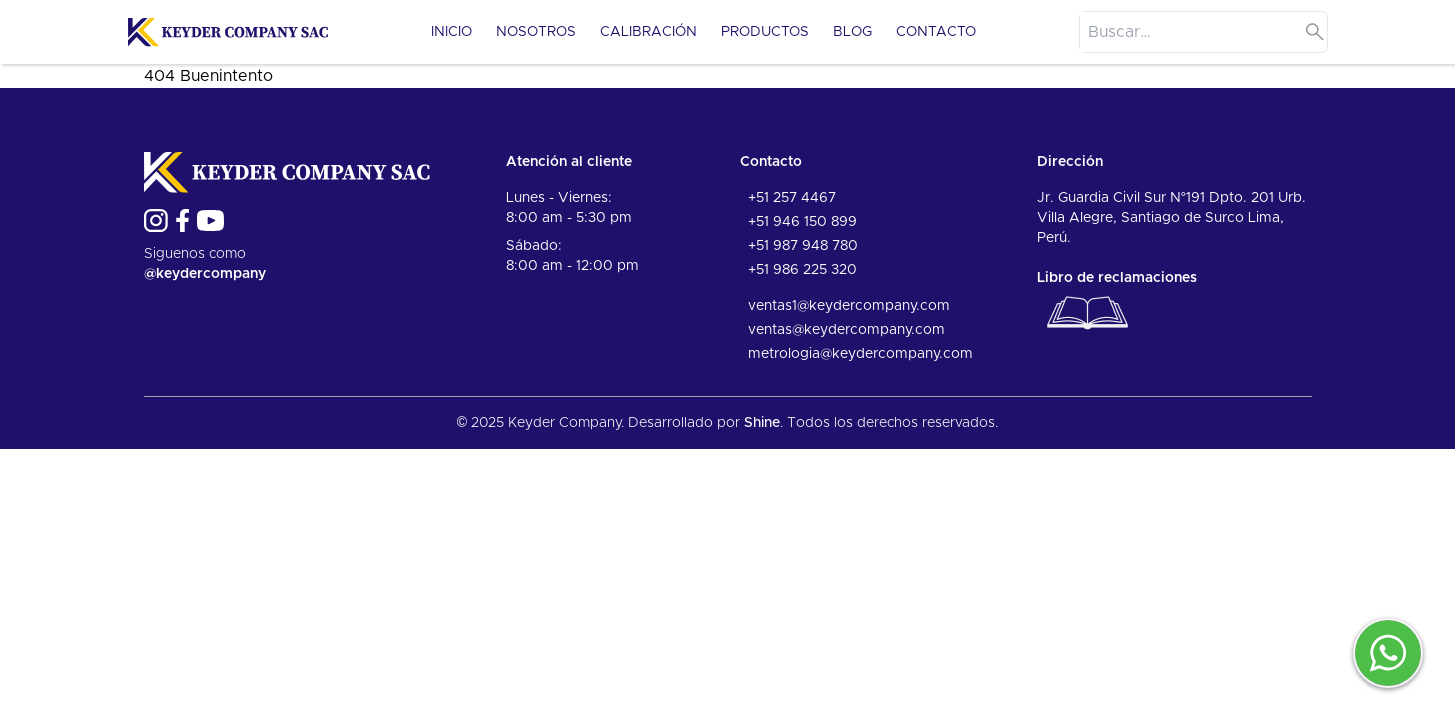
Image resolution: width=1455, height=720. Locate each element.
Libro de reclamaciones (1117, 305)
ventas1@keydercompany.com (849, 306)
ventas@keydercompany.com (846, 330)
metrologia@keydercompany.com (860, 354)
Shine (762, 423)
